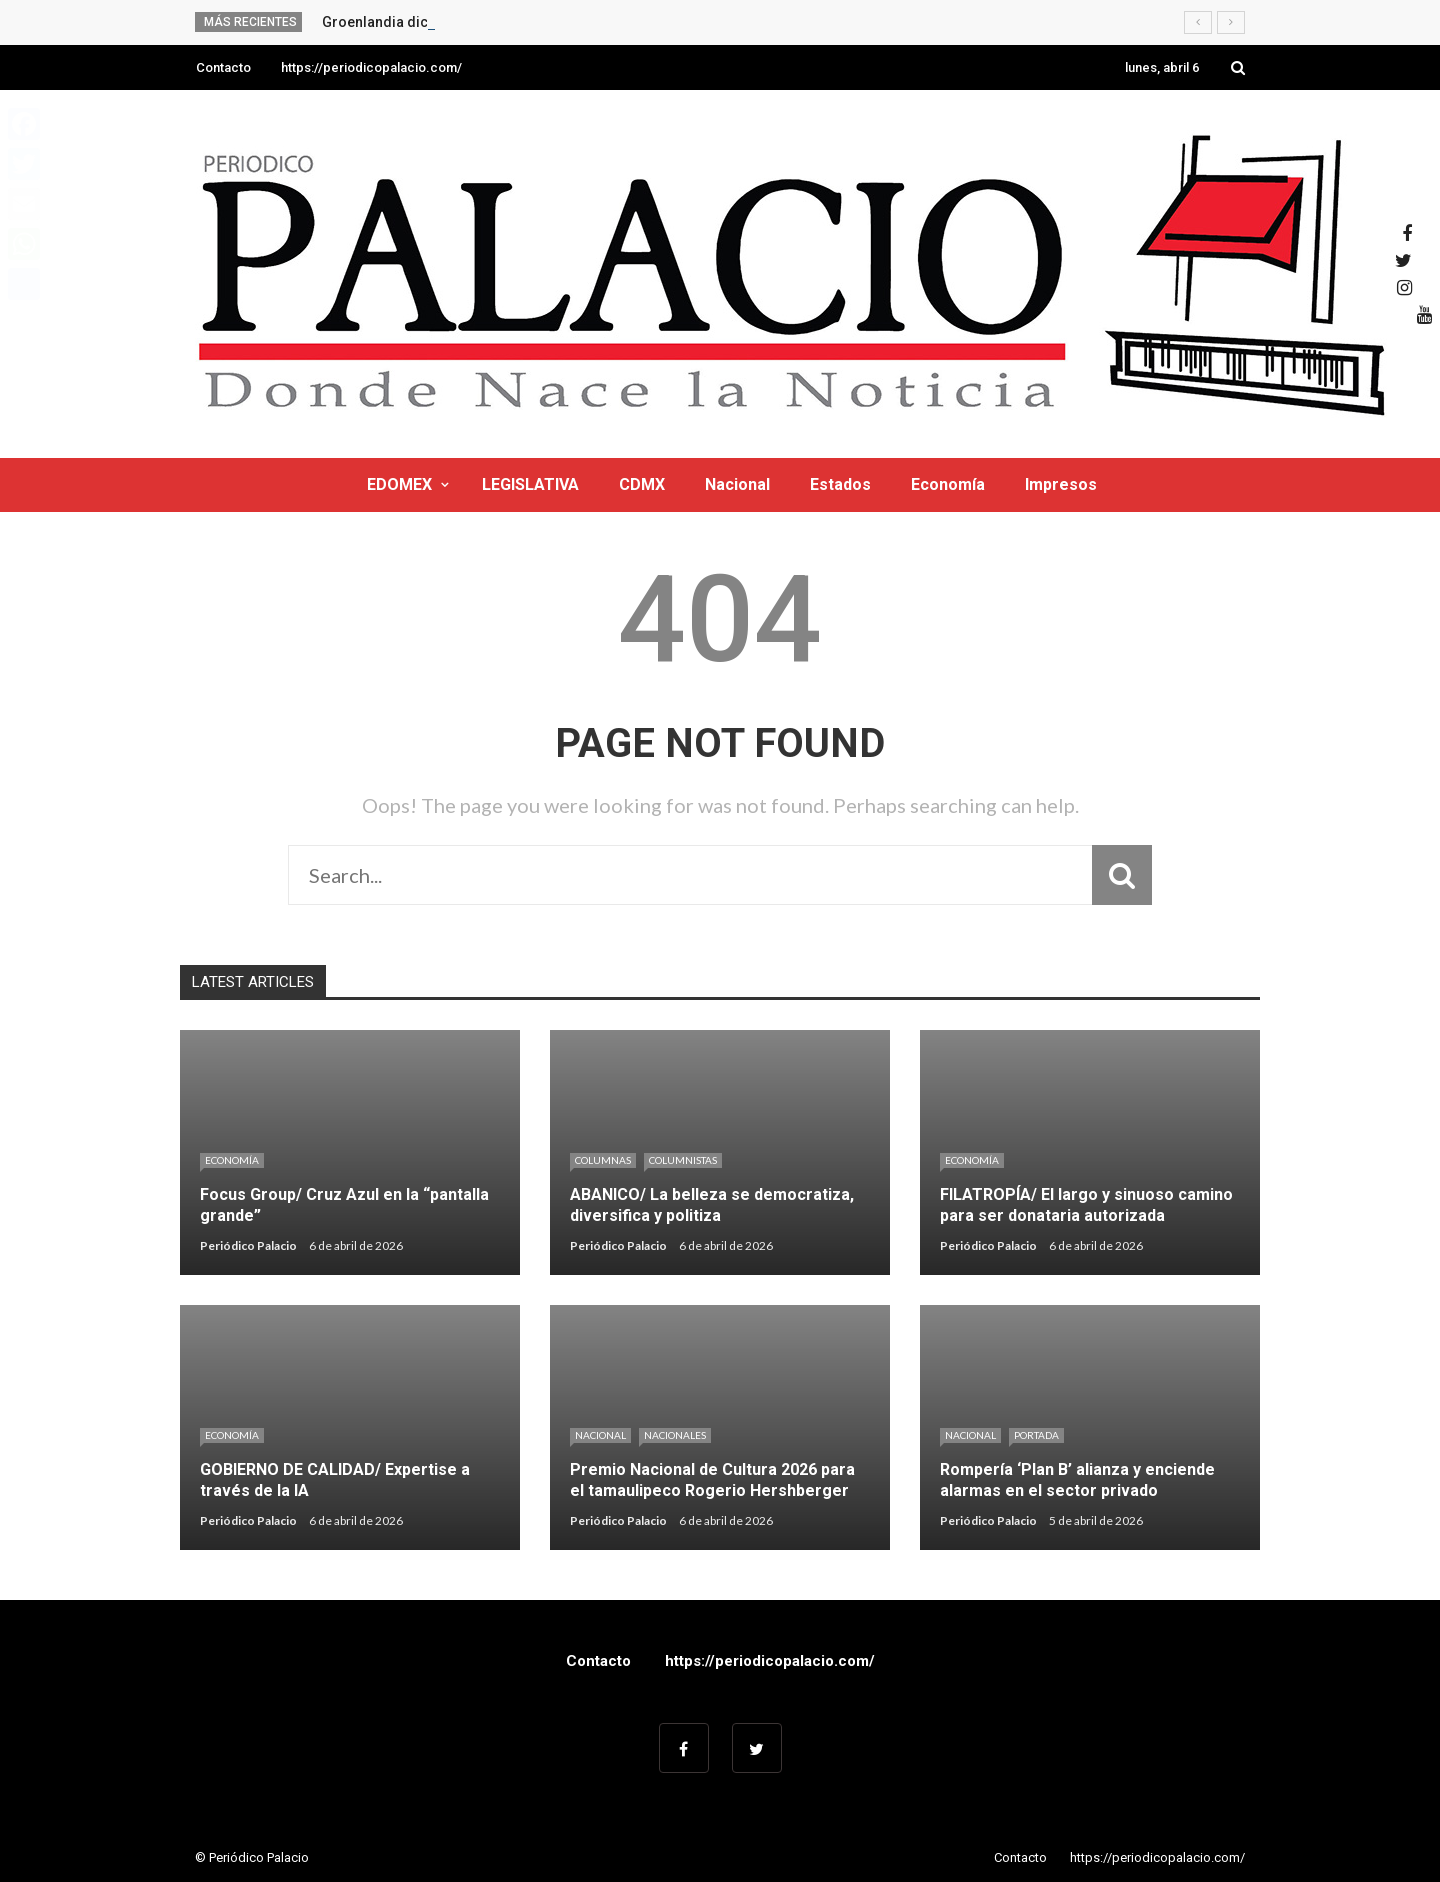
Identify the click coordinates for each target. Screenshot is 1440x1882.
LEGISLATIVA (530, 484)
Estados (840, 484)
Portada (1036, 1435)
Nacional (737, 484)
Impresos (1061, 484)
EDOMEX (399, 484)
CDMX (642, 484)
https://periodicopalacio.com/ (371, 67)
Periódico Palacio (248, 1245)
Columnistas (683, 1160)
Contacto (223, 67)
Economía (948, 484)
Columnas (603, 1160)
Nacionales (675, 1435)
